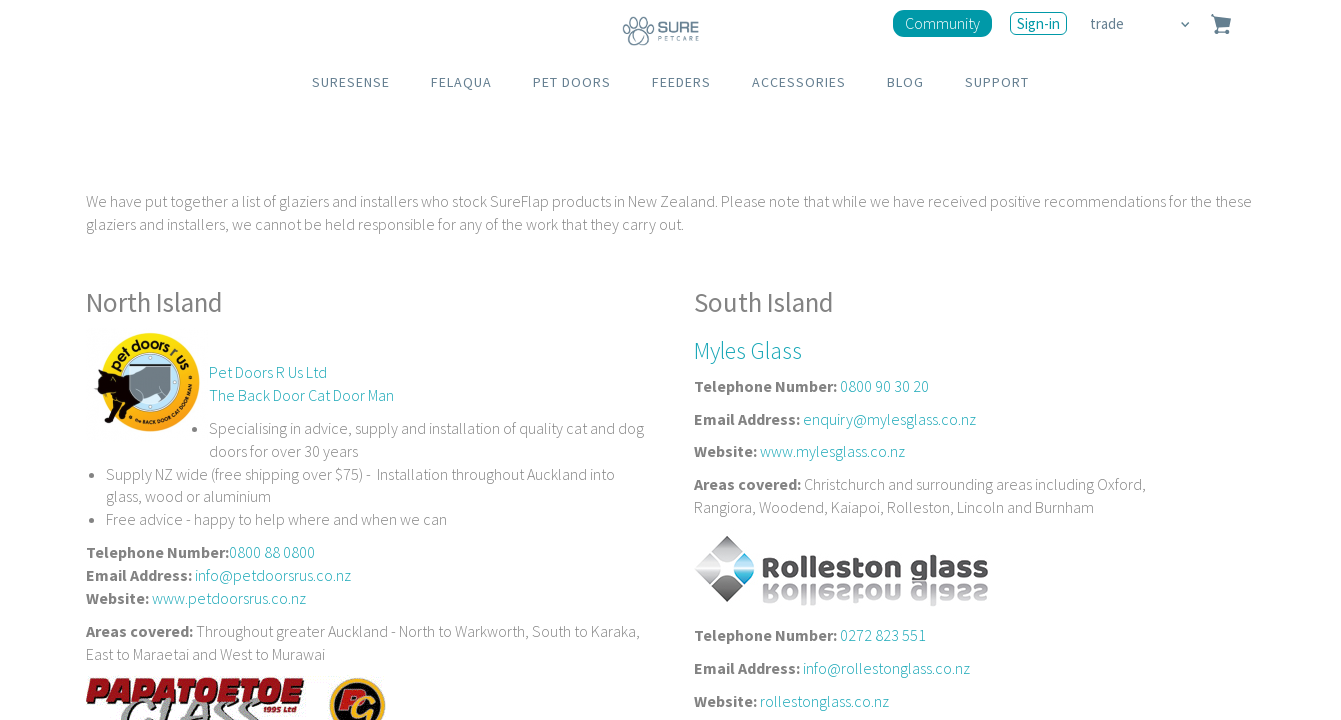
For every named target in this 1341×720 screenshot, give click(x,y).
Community (942, 23)
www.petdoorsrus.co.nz (229, 598)
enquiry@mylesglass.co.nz (889, 419)
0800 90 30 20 (884, 386)
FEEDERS (681, 82)
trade (1108, 23)
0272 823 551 (883, 635)
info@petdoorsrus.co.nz (273, 575)
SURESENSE (351, 82)
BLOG (905, 82)
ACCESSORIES (799, 82)
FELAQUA (461, 82)
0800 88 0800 (272, 552)
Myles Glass (748, 350)
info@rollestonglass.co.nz (886, 668)
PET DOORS (572, 82)
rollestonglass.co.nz (824, 701)
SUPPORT (997, 82)
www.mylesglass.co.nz (832, 451)
